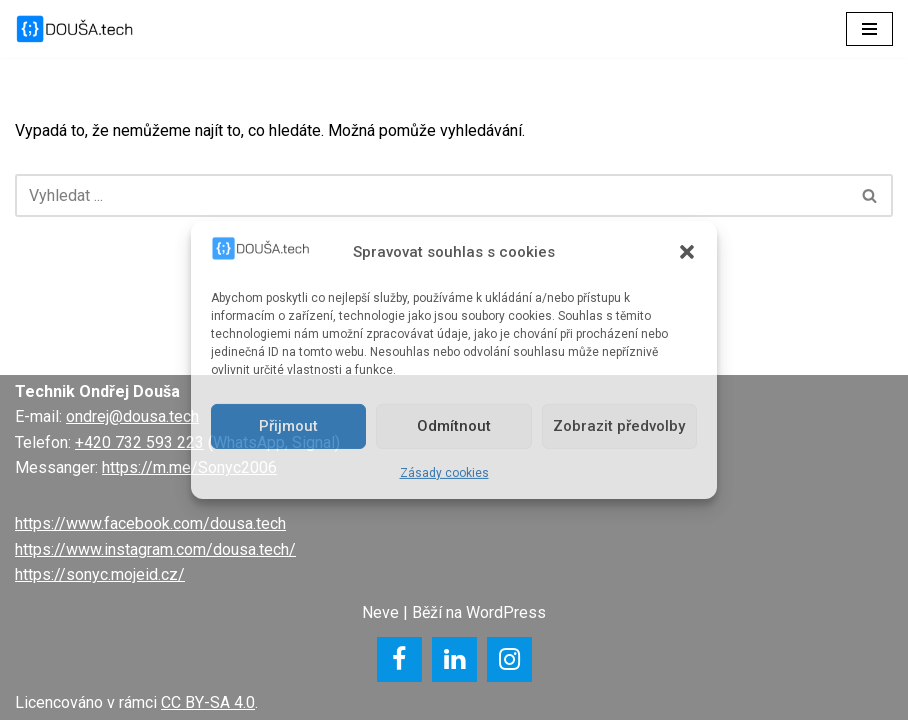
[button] (687, 252)
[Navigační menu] (869, 29)
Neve (380, 612)
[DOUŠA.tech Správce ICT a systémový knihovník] (75, 29)
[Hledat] (431, 195)
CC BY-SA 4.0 (208, 702)
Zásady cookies (444, 473)
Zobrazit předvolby (619, 426)
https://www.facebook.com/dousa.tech (150, 523)
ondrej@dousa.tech (132, 416)
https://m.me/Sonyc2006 (189, 467)
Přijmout (288, 426)
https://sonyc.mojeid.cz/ (100, 574)
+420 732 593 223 (139, 442)
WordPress (506, 612)
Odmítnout (454, 426)
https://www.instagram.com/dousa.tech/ (155, 549)
